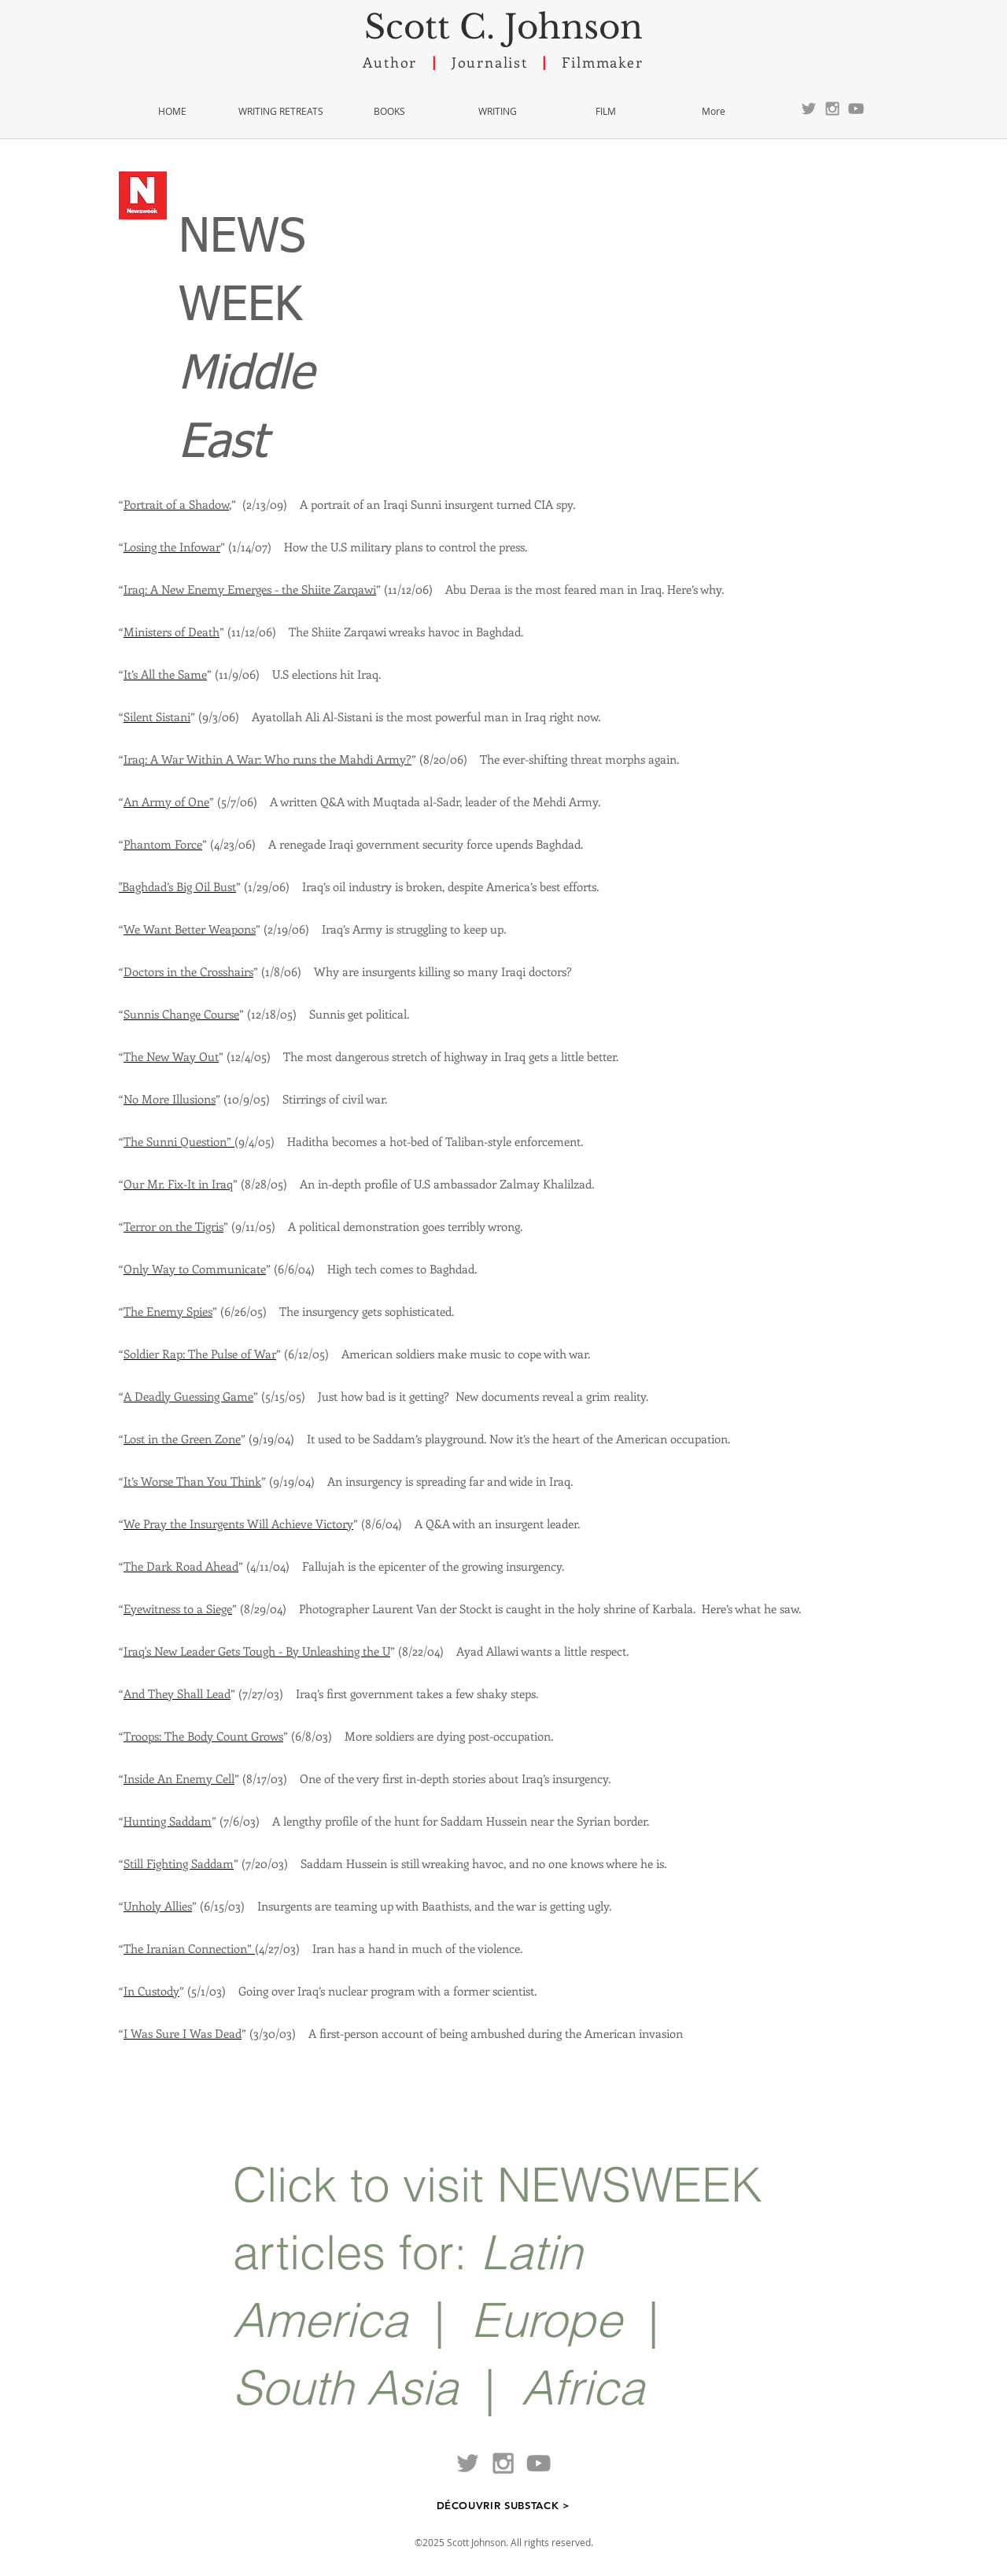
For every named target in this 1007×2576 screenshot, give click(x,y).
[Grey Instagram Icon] (832, 108)
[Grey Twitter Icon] (808, 108)
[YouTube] (856, 108)
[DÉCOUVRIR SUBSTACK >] (503, 2505)
